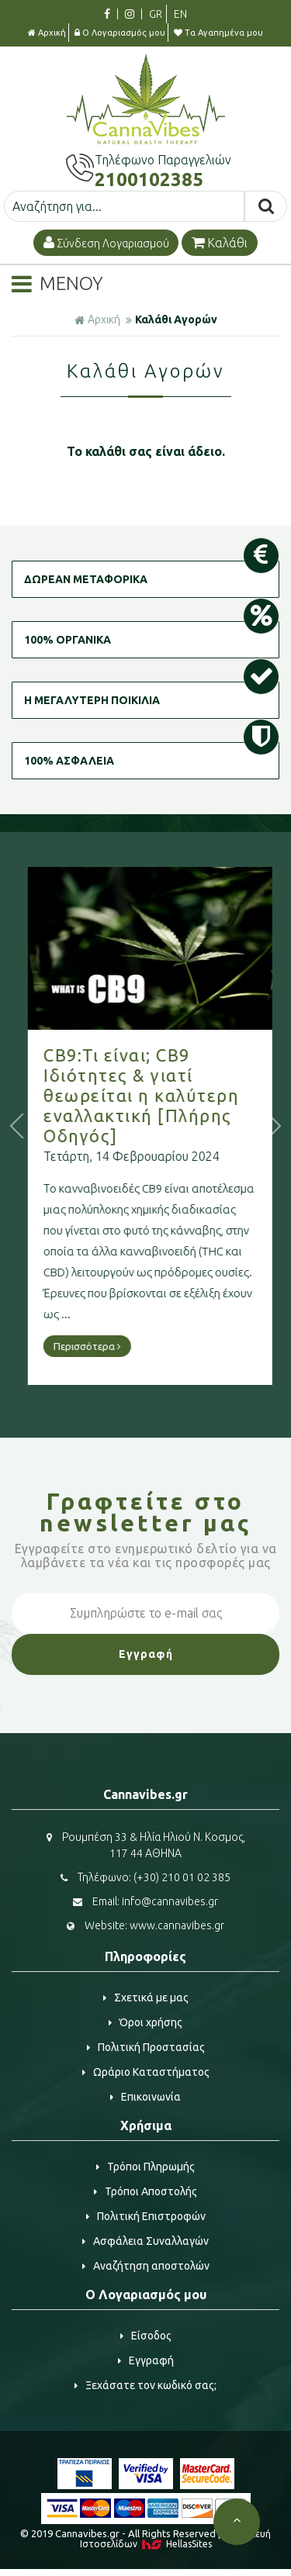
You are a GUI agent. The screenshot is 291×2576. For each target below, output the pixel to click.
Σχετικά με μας (146, 1997)
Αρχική (47, 32)
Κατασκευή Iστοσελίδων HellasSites (176, 2539)
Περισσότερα (131, 1346)
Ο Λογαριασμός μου (119, 32)
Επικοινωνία (145, 2097)
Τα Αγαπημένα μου (218, 32)
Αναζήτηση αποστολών (146, 2266)
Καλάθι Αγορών (176, 319)
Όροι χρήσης (145, 2022)
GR (155, 14)
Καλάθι (220, 243)
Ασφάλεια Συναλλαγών (145, 2241)
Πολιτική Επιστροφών (146, 2216)
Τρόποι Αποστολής (145, 2191)
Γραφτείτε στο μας (146, 1512)
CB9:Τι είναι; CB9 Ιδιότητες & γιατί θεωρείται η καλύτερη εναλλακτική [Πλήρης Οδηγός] (185, 1095)
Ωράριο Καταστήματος (146, 2072)
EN (180, 14)
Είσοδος (145, 2335)
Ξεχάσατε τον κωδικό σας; (145, 2385)
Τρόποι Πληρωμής (145, 2166)
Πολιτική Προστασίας (146, 2047)
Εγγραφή (146, 2360)
